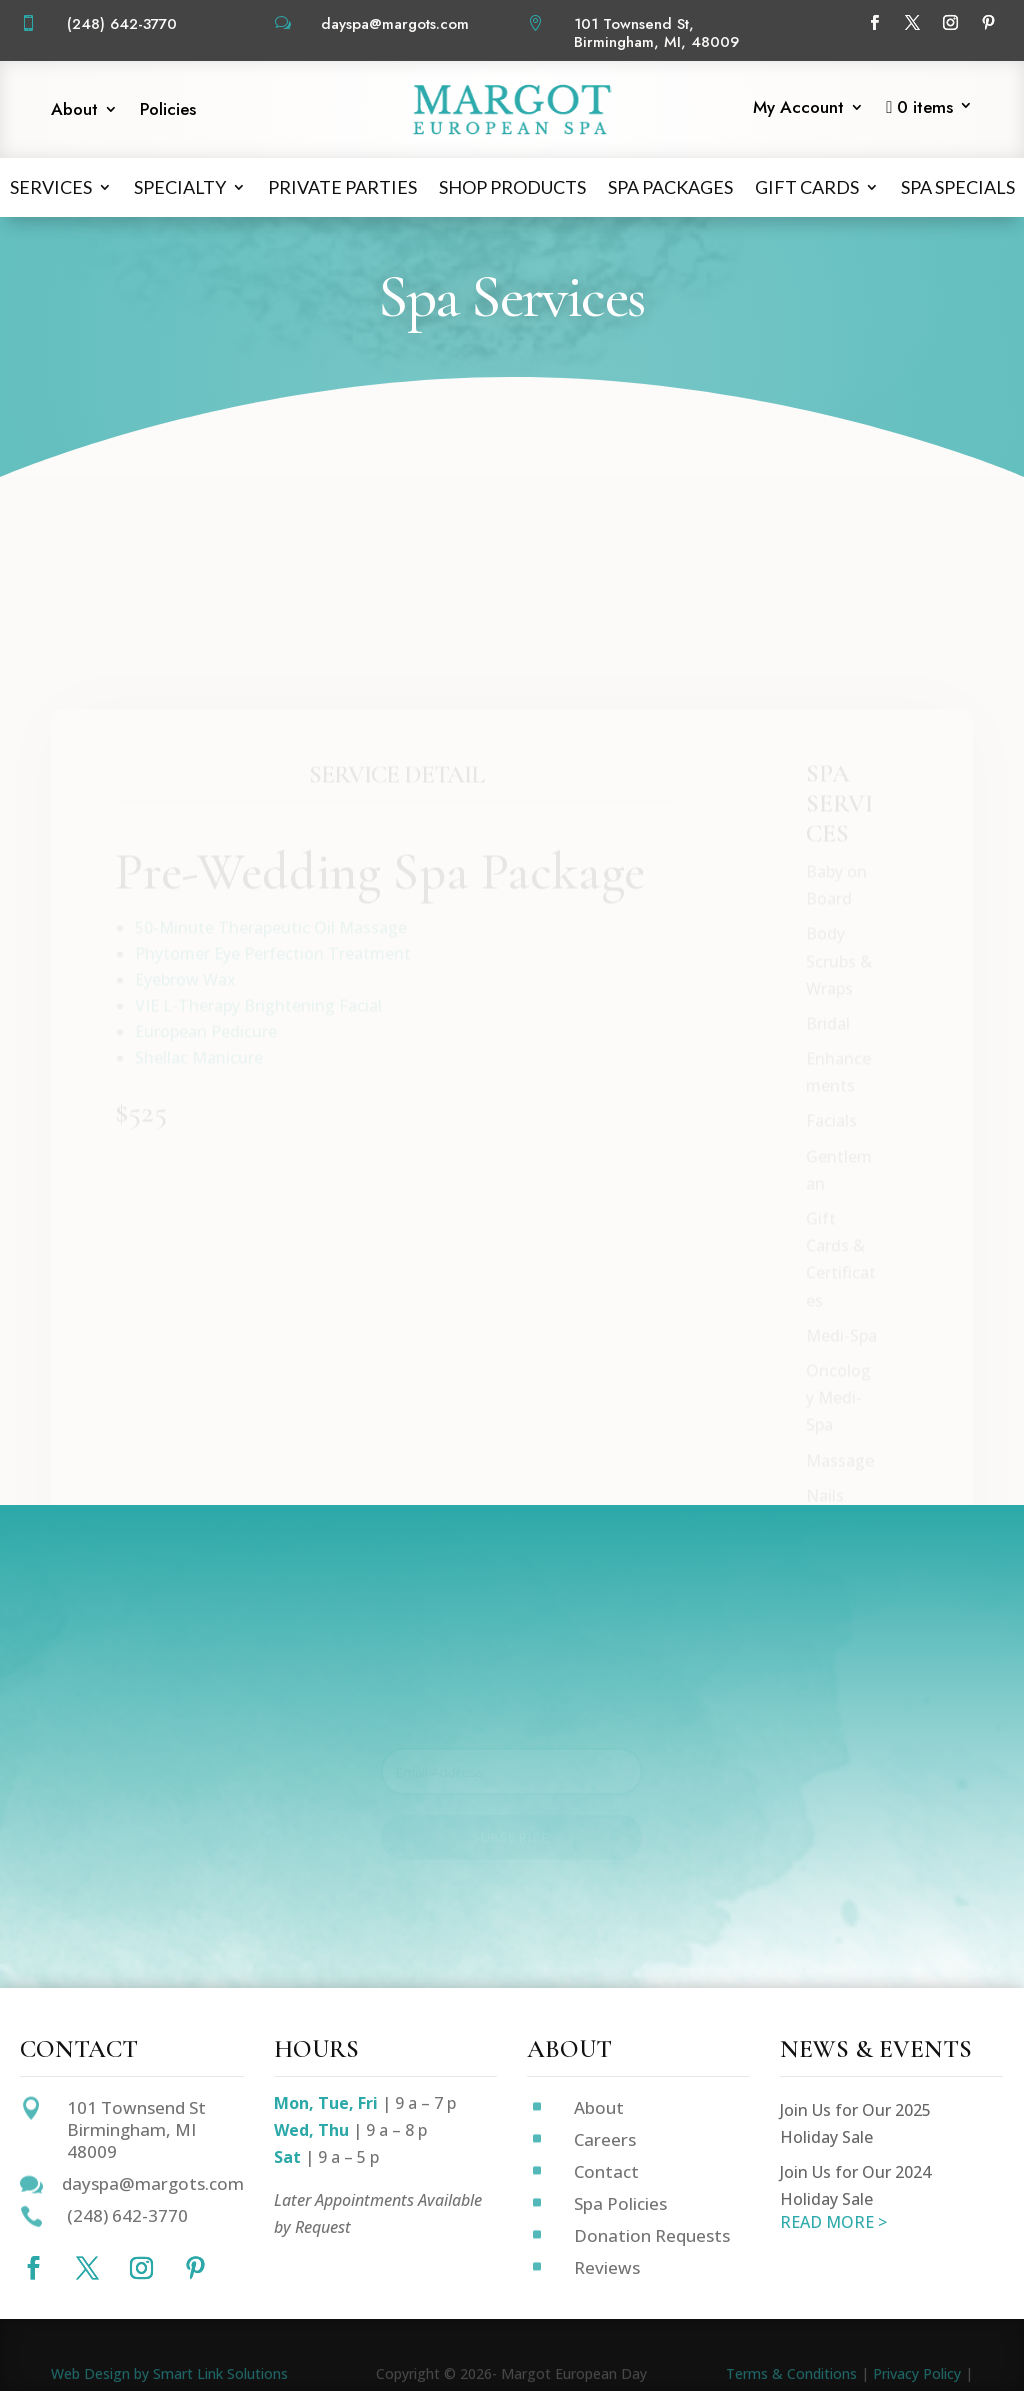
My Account (798, 109)
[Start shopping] (929, 112)
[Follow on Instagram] (950, 23)
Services (51, 187)
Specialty (180, 187)
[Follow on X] (912, 23)
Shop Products (512, 187)
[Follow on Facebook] (874, 23)
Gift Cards (807, 187)
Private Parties (342, 187)
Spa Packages (670, 187)
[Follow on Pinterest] (988, 23)
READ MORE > (833, 2222)
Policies (168, 111)
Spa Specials (958, 187)
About (74, 111)
